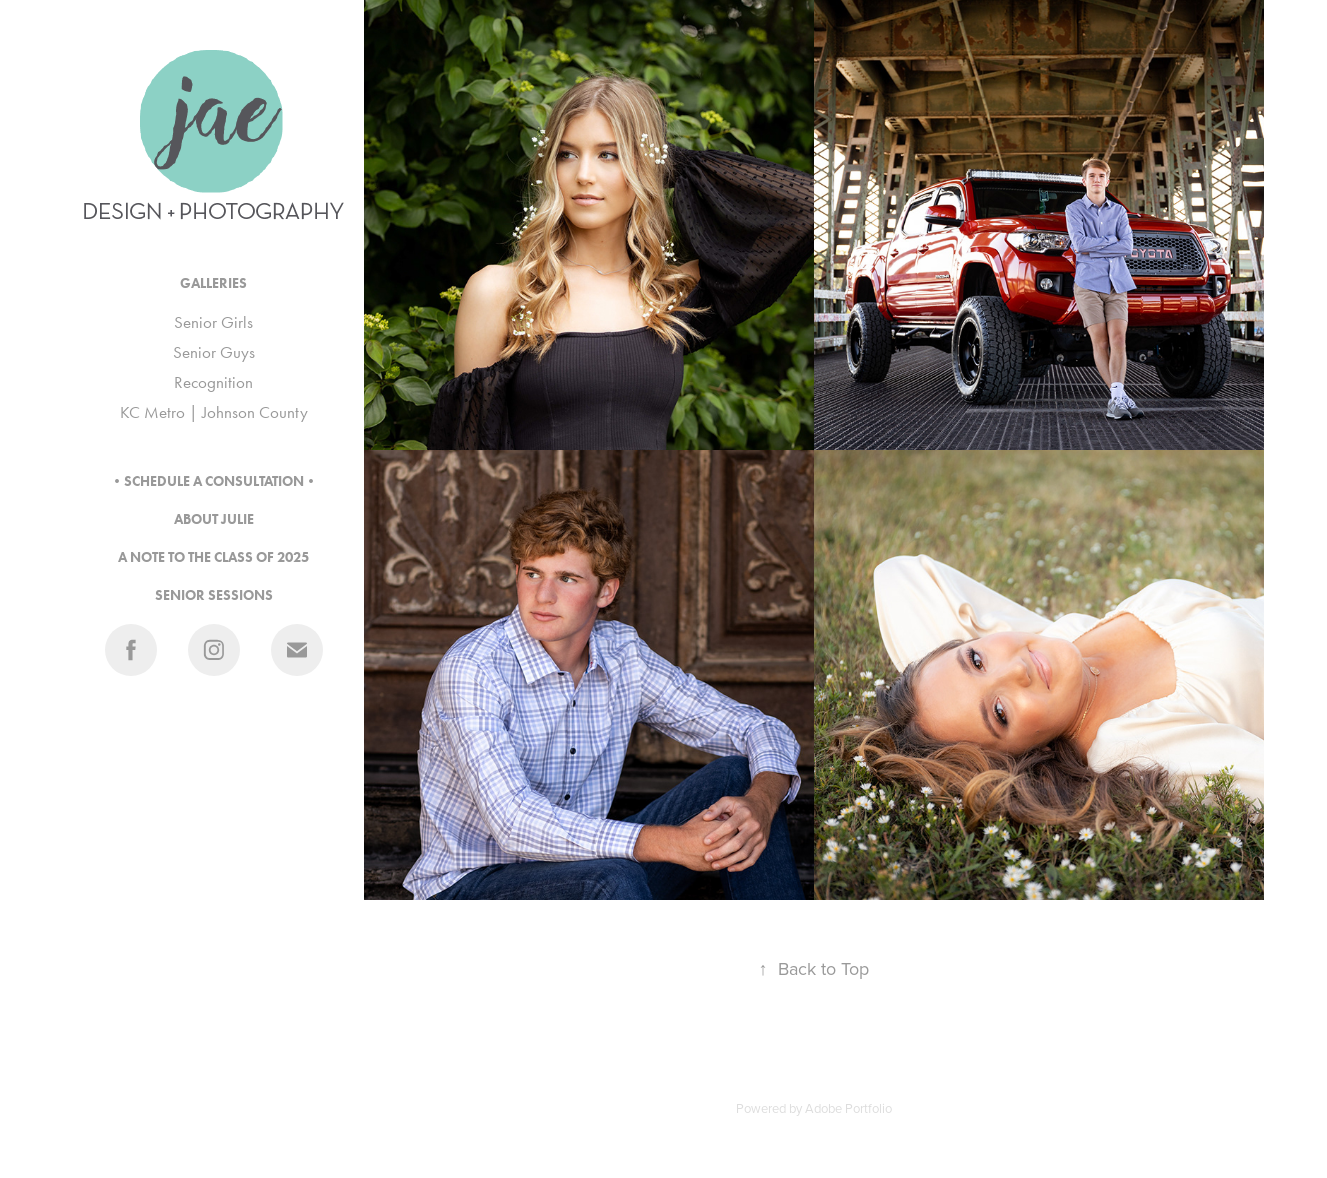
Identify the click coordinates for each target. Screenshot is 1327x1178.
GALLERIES (213, 283)
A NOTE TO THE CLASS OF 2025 (213, 557)
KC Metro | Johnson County (214, 412)
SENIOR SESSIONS (214, 595)
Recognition (213, 382)
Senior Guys (214, 352)
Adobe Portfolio (848, 1108)
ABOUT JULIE (214, 519)
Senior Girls (213, 322)
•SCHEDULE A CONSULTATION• (214, 481)
